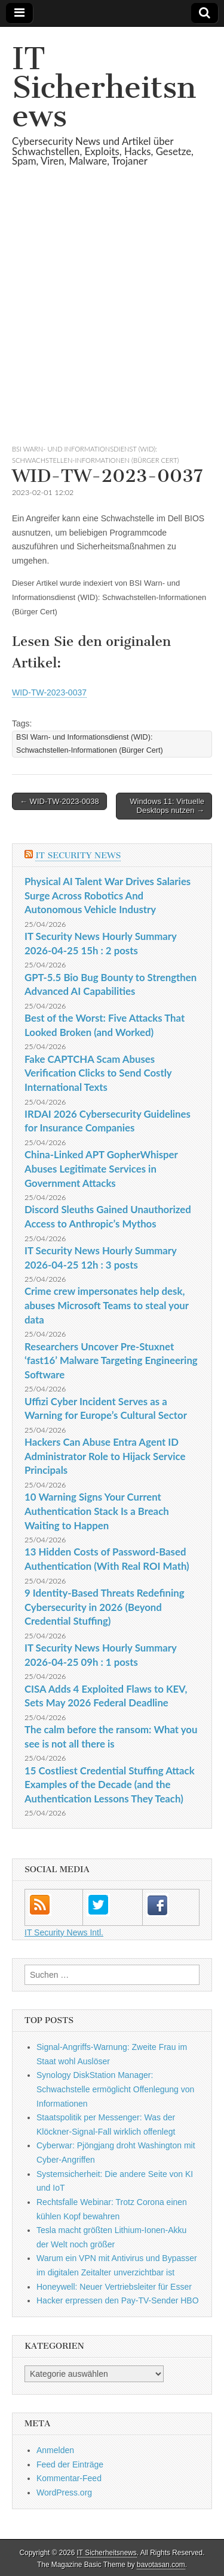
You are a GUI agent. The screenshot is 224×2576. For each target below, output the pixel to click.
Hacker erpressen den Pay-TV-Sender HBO (117, 2300)
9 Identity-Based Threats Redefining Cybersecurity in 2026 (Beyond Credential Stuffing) (104, 1607)
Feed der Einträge (69, 2464)
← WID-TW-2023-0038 (59, 801)
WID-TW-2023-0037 (49, 692)
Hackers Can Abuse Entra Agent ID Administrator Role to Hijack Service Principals (104, 1456)
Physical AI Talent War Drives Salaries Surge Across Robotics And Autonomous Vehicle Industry (107, 895)
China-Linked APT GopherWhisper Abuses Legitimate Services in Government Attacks (100, 1168)
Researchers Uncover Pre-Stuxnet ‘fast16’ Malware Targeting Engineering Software (111, 1360)
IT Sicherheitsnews (104, 87)
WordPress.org (64, 2492)
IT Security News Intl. (63, 1932)
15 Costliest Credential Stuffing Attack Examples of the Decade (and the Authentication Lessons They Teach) (109, 1784)
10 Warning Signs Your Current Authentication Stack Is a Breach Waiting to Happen (96, 1510)
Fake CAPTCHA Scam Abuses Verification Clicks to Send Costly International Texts (97, 1073)
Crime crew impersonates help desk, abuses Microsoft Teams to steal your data (106, 1305)
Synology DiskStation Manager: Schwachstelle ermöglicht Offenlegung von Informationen (115, 2089)
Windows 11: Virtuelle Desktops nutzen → (167, 806)
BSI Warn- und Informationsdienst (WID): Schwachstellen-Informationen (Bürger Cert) (89, 743)
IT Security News (78, 856)
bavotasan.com (161, 2564)
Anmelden (55, 2450)
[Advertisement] (112, 320)
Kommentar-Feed (69, 2478)
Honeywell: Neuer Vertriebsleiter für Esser (114, 2287)
